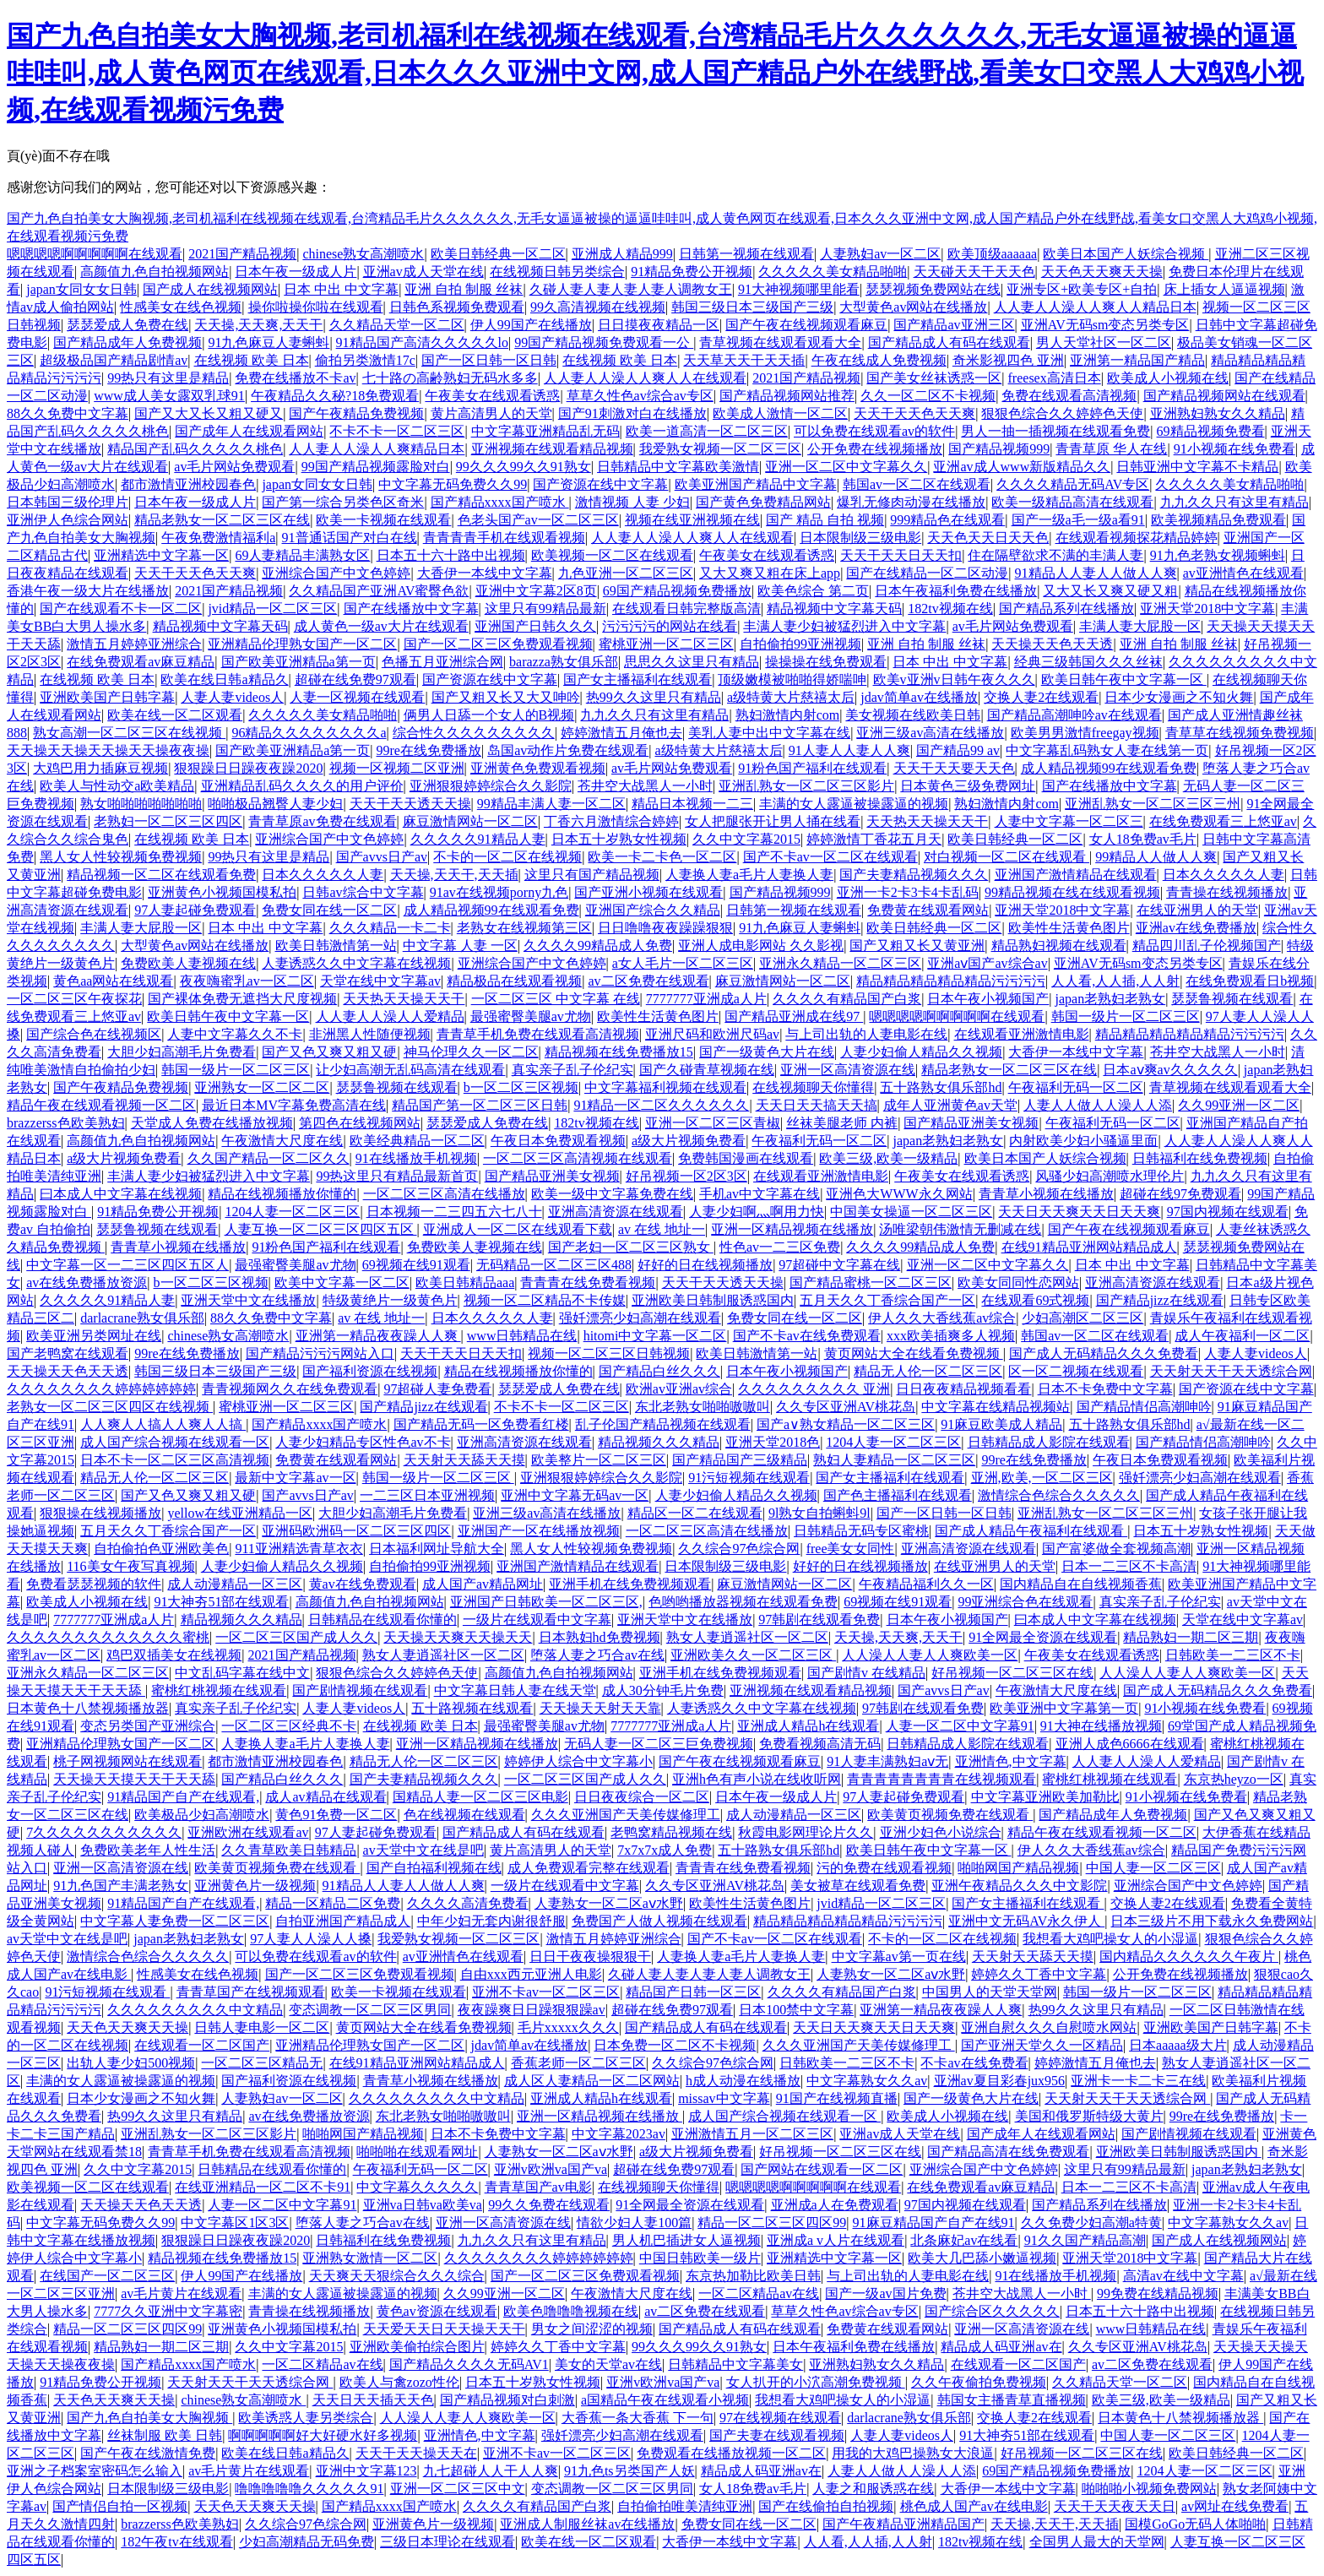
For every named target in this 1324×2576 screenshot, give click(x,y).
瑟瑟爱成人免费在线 (127, 325)
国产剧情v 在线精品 (866, 1673)
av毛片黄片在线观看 (181, 2293)
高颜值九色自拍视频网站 (154, 271)
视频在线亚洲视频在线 (692, 520)
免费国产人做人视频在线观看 (659, 1921)
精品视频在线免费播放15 (619, 1052)
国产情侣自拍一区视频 (119, 2506)
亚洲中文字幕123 (366, 2471)
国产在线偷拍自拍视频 (825, 2506)
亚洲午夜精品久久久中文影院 (1019, 1885)
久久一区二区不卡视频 (928, 396)
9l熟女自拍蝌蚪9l (819, 1513)
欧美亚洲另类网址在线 (93, 1336)
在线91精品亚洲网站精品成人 (1089, 1247)
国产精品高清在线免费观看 (1008, 2151)
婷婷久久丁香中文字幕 (1038, 1974)
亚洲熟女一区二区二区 (261, 1087)
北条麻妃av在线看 (963, 2240)
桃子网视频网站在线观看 (127, 1761)
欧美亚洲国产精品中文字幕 (756, 484)
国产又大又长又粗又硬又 (208, 413)
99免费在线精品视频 (1157, 2293)
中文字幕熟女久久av (866, 2080)
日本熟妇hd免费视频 (599, 1637)
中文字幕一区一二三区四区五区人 (127, 1265)
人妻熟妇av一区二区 (880, 254)
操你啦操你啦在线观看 (315, 307)
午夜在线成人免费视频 (879, 360)
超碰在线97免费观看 (1180, 1194)
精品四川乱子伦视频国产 (1206, 945)
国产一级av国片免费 (885, 2293)
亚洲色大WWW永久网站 (899, 1194)
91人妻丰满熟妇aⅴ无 (887, 1761)
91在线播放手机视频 (416, 1158)
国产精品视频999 (999, 449)
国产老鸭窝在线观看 (67, 1353)
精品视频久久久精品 (658, 1442)
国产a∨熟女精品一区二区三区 (846, 1424)
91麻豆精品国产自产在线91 (934, 2222)
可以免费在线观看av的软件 (874, 431)
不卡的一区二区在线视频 (507, 857)
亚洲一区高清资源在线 (847, 1069)
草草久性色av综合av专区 (640, 396)
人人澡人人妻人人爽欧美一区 (929, 1655)
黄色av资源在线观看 (437, 2311)
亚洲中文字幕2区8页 (536, 591)
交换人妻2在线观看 (1041, 697)
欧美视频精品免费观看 (1218, 520)
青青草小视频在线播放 (1046, 1194)
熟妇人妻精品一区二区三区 (894, 1460)
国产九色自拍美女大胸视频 (149, 2417)
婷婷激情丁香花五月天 (873, 839)
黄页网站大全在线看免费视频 (913, 1353)
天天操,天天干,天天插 (454, 874)
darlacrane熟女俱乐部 (142, 1318)
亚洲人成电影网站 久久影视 (761, 945)
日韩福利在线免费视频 (1199, 1158)
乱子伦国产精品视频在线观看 (663, 1424)
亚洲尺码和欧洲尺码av (712, 1034)
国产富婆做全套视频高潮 (1116, 1548)
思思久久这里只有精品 (691, 662)
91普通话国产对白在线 (349, 537)
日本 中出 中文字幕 (341, 289)
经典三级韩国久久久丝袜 (1088, 662)
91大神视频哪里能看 (799, 289)
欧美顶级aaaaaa (992, 254)
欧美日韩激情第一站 (336, 945)
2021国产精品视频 (242, 254)
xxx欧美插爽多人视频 (951, 1336)
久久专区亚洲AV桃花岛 (845, 1406)
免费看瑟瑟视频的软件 (93, 1584)
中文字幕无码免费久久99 (452, 484)
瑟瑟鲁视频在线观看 (1232, 999)
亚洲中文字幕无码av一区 (574, 1495)
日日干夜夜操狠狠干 (590, 1956)
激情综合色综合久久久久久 (1059, 1495)
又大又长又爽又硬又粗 (1110, 591)
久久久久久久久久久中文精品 (195, 2010)
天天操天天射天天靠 (600, 1708)
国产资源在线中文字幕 (600, 484)
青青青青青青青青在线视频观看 (941, 1779)
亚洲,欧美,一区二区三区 (1042, 1477)
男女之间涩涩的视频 (592, 2329)
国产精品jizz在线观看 (1160, 1300)
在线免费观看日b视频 (1250, 981)
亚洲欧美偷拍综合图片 (417, 2347)
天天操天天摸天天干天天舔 (134, 1779)
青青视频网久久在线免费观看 (289, 1389)
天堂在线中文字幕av (380, 981)
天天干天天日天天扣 (901, 555)
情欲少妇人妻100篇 (634, 2222)
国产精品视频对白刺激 (507, 2400)
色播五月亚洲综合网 (442, 662)
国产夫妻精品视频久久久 (913, 874)
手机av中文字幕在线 (759, 1194)
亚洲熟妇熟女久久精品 (1217, 413)
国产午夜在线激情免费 (147, 2453)
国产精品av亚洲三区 (953, 325)
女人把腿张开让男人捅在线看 (772, 821)
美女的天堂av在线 (608, 2364)
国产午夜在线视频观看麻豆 (806, 325)
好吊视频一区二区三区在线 (1012, 1673)
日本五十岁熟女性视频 (618, 839)
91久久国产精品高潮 (1085, 2240)
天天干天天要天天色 (954, 768)
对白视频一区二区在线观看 (1006, 857)
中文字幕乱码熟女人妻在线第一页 (1107, 750)
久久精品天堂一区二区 (396, 325)
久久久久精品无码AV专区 (1072, 484)
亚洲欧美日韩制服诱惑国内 (713, 1300)
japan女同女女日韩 (81, 289)
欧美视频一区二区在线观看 (612, 555)
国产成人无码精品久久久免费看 (1103, 1353)
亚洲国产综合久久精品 (652, 910)
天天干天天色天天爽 (914, 413)
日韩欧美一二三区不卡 (1232, 1655)
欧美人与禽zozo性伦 (399, 2382)
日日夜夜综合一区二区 (641, 1797)
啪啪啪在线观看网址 (417, 2151)
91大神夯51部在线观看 (221, 1602)
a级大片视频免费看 (689, 1140)
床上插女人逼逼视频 (1224, 289)
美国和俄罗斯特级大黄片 (1089, 2116)
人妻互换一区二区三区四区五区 (321, 1229)
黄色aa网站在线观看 (113, 981)
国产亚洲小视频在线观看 (648, 892)
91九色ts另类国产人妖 (629, 2471)
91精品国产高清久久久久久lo (422, 342)
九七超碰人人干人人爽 (490, 2471)
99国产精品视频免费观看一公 (603, 342)
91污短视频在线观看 (749, 1477)
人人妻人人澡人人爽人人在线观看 (645, 378)
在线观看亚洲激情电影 (1021, 1034)
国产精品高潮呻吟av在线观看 (1074, 715)
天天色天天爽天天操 (1102, 271)
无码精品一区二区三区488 (554, 1265)
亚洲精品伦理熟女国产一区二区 (302, 644)
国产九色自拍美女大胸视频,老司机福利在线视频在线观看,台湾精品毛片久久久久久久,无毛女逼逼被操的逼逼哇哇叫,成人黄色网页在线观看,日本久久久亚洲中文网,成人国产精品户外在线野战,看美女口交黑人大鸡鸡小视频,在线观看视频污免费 (655, 72)
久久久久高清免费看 (468, 1903)
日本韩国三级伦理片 (67, 502)
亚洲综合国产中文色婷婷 (336, 573)
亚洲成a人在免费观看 (834, 2205)
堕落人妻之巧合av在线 (597, 1655)
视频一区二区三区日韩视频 (609, 1353)
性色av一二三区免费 (779, 1247)
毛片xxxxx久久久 (568, 2027)
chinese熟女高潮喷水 (363, 254)
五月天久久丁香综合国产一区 (887, 1300)
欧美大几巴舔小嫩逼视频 (982, 2258)
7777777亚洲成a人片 (706, 999)
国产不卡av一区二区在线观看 (830, 857)
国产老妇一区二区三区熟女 (631, 1247)
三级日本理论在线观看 (447, 2542)
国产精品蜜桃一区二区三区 (871, 1282)
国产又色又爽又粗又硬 (329, 1052)
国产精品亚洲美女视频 (971, 1123)
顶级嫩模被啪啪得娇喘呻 (792, 679)
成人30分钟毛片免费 (663, 1690)
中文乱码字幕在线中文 (242, 1673)
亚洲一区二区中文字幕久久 (846, 466)
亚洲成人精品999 (622, 254)
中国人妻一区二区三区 (1153, 1868)
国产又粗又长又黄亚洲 (917, 945)
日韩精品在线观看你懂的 (382, 1619)
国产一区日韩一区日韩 (488, 360)
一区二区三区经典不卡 (288, 1726)
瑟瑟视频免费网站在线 (933, 289)
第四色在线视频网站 (360, 1123)
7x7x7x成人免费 (664, 1850)
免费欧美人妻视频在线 (188, 963)
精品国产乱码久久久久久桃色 (195, 449)
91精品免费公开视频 (691, 271)
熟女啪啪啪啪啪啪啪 (141, 803)
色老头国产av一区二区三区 (538, 520)
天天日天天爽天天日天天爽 (1079, 1211)
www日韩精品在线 (522, 1336)
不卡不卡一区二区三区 (396, 431)
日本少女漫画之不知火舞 (1178, 697)
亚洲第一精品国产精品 (1137, 360)
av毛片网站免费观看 (234, 466)
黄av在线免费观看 (362, 1584)
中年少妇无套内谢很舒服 (491, 1921)
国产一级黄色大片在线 (766, 1052)
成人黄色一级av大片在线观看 (381, 626)
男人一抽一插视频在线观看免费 (1055, 431)
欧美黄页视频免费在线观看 (950, 1814)
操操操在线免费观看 (826, 662)
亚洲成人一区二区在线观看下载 (517, 1229)
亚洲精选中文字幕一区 (161, 555)
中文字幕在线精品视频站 (995, 1406)
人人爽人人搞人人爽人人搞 (163, 1424)
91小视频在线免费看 (1234, 449)
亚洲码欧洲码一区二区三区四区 (356, 1531)
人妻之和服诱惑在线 (873, 2488)
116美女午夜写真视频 (130, 1566)
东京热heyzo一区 (1233, 1779)
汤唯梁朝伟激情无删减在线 (960, 1229)
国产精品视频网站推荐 (787, 396)
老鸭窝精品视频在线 (671, 1832)
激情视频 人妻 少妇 (632, 502)
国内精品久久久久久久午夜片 (1188, 1956)
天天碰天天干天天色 (974, 271)
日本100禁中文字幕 (796, 2010)
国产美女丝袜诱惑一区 (933, 378)
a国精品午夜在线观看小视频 (665, 2400)
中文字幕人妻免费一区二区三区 (174, 1921)
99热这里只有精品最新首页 (397, 1176)
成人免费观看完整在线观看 (588, 1868)
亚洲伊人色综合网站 (67, 520)
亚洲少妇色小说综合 (940, 1832)
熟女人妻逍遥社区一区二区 (747, 1637)
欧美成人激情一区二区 (780, 413)
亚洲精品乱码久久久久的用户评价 (302, 786)
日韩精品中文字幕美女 (735, 2364)
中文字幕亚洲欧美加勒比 (1045, 1797)
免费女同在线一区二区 (329, 910)
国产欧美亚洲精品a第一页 (298, 662)
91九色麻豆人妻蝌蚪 (268, 342)
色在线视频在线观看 (464, 1814)
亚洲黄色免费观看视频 (537, 768)
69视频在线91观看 (416, 1265)
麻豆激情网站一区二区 (470, 821)
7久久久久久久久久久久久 (104, 1832)
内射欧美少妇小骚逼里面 (1083, 1140)
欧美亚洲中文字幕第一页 (1064, 1708)
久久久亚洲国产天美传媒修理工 (625, 1814)
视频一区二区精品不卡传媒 (545, 1300)
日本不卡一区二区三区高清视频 (174, 1460)
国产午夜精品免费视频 (356, 413)
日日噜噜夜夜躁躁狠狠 (665, 928)
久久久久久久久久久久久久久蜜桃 (108, 1637)
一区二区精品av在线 (758, 2293)
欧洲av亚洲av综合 (679, 1389)
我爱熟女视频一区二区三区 (720, 449)
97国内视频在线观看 (1228, 1211)
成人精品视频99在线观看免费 (1108, 768)
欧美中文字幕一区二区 (342, 1282)
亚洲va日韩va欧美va (422, 2205)
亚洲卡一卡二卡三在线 (1138, 2080)
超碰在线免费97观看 (355, 679)
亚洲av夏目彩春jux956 (1000, 2080)
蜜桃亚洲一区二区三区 (666, 644)
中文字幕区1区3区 (235, 2222)
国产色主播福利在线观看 (897, 1495)
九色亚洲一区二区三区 (625, 573)
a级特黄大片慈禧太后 (791, 697)
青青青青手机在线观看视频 (504, 537)
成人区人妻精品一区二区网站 (592, 2080)
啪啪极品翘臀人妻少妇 (275, 803)
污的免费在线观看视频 (884, 1868)
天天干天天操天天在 (416, 2453)
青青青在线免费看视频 (587, 1282)
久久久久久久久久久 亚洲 (814, 1389)
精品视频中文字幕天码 (834, 608)
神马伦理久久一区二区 (471, 1052)
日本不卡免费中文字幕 (1105, 1389)
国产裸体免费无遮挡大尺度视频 (242, 999)
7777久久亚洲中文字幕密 (168, 2311)
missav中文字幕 (723, 2098)
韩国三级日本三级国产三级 (752, 307)
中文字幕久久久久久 (417, 2187)
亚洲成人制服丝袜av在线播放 (587, 2524)
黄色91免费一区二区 (336, 1814)
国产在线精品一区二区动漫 (927, 573)
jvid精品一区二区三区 (272, 608)
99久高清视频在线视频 (597, 307)
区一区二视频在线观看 (1075, 1371)
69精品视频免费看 (1211, 431)
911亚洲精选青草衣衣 (298, 1548)
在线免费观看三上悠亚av (1223, 821)
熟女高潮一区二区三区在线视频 (129, 733)
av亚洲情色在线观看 (1243, 573)
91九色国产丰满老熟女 (120, 1885)
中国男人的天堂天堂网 (989, 1992)
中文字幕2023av (618, 2134)
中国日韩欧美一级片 (700, 2258)
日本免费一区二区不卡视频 (675, 2045)
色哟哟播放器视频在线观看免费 (743, 1602)
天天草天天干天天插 (744, 360)
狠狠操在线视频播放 (100, 1513)
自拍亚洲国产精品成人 (342, 1921)
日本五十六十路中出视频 (451, 555)
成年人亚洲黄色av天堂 (950, 1105)
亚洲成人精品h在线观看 (808, 1726)
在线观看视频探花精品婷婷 (1136, 537)
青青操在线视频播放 (1227, 892)
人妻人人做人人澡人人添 (1097, 1105)
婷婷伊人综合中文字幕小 (578, 1761)
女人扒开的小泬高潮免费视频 (815, 2382)
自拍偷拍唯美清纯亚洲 (684, 2506)
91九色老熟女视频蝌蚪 (1217, 555)
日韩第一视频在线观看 (746, 254)
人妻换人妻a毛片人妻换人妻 (749, 874)
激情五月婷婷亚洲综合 (134, 644)
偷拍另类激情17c (365, 360)
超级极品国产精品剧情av (113, 360)
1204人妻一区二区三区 (292, 1211)
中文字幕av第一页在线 (899, 1956)
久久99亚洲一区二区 (1239, 1105)
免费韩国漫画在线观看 (745, 1158)
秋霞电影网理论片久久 (805, 1832)
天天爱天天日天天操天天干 (444, 2329)
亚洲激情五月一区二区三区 (752, 2134)
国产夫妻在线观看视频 (776, 2435)
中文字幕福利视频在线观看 (665, 1087)
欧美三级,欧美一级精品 (888, 1158)
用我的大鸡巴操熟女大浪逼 (913, 2453)
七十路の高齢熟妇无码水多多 (450, 378)
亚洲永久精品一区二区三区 (840, 963)
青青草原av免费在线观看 (322, 821)
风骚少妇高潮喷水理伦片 (1109, 1176)
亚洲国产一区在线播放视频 (539, 1531)
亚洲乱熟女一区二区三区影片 (806, 786)
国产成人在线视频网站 (210, 289)
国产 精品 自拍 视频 (825, 520)
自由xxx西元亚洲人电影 (531, 1974)
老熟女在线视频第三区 (524, 928)
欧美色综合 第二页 (813, 591)
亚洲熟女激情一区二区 (369, 2258)
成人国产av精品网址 (482, 1584)
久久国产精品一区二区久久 (268, 1158)
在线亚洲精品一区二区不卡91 (262, 2187)
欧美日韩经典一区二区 (498, 254)
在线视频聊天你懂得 (813, 1087)
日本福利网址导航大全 (436, 1548)
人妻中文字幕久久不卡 (234, 1034)
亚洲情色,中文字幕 (1010, 1761)
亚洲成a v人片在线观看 (835, 2240)
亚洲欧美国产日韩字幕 (107, 697)
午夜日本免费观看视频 (558, 1140)
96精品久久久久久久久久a (308, 733)
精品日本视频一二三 (692, 803)
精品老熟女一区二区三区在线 (222, 520)
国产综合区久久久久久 (992, 2311)
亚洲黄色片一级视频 (255, 1885)
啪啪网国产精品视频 (1018, 1868)
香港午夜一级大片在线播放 (88, 591)
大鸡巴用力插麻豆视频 (100, 768)
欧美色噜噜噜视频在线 (570, 2311)
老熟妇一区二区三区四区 (168, 821)
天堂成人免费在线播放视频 (212, 1123)
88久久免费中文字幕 (67, 413)
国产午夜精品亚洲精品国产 (903, 2524)
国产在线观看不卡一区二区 (121, 608)
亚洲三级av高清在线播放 (930, 733)
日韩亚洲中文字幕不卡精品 (1197, 466)
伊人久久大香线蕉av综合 (942, 1318)
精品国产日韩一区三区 (693, 1992)
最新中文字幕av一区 (295, 1477)
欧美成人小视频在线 (1168, 378)
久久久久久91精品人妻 (477, 839)
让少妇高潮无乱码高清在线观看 (410, 1069)
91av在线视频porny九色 (499, 892)
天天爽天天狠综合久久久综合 (397, 2276)
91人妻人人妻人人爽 (849, 750)
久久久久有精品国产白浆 (847, 999)
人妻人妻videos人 (232, 697)
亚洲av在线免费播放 (1196, 928)
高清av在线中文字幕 (1183, 2276)
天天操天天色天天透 (1052, 644)
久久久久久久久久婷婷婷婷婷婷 (101, 1389)
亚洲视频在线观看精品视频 (552, 449)
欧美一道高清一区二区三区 (707, 431)
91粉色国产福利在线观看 (812, 768)
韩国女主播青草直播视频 (1011, 2400)
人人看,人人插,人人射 (1115, 981)
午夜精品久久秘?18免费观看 (335, 396)
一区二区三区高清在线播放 (444, 1194)
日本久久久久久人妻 (322, 874)
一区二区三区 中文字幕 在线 (555, 999)
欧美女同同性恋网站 (1018, 1282)
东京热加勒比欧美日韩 (753, 2276)
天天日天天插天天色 (373, 2400)
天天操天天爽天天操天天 (457, 1637)
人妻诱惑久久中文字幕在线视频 (356, 963)
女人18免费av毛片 (1142, 839)
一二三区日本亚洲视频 (427, 1495)
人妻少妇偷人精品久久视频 (921, 1052)
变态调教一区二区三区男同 (370, 2010)
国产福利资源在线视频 (369, 1371)
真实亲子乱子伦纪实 (572, 1069)
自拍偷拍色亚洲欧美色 (161, 1548)
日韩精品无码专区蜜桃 (861, 1531)
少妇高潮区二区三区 (1082, 1318)
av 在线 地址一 (661, 1229)
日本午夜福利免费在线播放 (956, 591)
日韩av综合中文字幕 (362, 892)
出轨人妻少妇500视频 (131, 2063)
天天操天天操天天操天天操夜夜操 (108, 750)
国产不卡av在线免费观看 (807, 1336)
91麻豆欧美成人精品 (1001, 1424)
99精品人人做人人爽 (1156, 857)
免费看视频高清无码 (820, 1743)
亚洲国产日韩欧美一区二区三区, (546, 1602)
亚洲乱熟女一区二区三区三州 (1152, 803)
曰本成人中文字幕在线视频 (121, 1194)
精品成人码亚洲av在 (1001, 2347)
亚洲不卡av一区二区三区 (546, 1992)
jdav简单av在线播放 (919, 697)
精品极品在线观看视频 (514, 981)
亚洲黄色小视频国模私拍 (222, 892)
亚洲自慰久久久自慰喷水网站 (1049, 2027)
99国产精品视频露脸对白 (375, 466)
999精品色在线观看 (947, 520)
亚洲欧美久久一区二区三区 (753, 1655)
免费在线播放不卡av (295, 378)
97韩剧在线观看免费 (819, 1619)
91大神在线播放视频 (1101, 1726)
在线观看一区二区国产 (201, 2045)
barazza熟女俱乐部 (563, 662)
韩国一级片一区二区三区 (1125, 1016)
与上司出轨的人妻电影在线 (866, 1034)
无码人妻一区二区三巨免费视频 (658, 1743)
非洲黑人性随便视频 (370, 1034)
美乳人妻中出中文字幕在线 (769, 733)
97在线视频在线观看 (780, 2417)
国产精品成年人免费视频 (127, 342)
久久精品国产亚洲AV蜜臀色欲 (379, 591)
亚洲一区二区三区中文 (457, 2488)
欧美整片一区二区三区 (598, 1460)
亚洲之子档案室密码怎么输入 (94, 2471)
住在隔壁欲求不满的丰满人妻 (1055, 555)
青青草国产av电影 (538, 2187)
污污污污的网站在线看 (669, 626)
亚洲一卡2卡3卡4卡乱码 (908, 892)
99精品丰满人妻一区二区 (551, 803)
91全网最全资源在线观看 (1043, 1637)
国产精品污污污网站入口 (320, 1353)
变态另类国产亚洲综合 (147, 1726)
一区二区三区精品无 (262, 2063)
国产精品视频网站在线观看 (1224, 396)
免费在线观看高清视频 (1069, 396)
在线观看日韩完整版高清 (686, 608)
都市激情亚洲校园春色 (188, 484)
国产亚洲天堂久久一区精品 (1042, 2045)
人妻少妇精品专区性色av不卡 (362, 1442)
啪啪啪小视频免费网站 (1149, 2488)
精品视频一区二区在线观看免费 (161, 874)
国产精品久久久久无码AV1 (469, 2364)
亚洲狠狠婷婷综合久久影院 (491, 786)
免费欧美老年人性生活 (147, 1850)
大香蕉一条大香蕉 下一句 (638, 2417)
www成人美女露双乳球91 (169, 396)
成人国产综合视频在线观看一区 (174, 1442)
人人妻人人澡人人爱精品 (390, 1016)
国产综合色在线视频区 (93, 1034)
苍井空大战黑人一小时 (645, 786)
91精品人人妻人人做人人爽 (1096, 573)
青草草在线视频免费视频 (1239, 733)
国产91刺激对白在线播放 (632, 413)
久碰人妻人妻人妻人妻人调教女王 (630, 289)
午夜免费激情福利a (218, 537)
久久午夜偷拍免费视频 (978, 2382)
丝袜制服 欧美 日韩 (164, 2435)
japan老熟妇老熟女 (1110, 999)
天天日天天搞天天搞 (816, 1105)
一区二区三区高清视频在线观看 (577, 1158)
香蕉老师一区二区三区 (578, 2063)
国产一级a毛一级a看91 (1078, 520)
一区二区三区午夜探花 (74, 999)
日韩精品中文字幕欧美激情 (678, 466)
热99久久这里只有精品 (653, 697)
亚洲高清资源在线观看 (615, 1211)
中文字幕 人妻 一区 (460, 945)
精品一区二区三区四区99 (771, 2222)
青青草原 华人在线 (1111, 449)
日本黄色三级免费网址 (967, 786)
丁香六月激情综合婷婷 (611, 821)
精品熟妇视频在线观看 (1058, 945)
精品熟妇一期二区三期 (1190, 1637)
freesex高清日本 (1054, 378)
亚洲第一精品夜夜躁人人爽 (378, 1336)
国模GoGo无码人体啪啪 (1195, 2524)
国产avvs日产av (381, 857)
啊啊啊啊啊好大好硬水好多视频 (322, 2435)
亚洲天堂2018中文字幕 (1207, 608)
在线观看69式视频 (1035, 1300)
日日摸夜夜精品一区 (658, 325)
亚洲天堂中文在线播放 (248, 1300)
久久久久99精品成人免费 (598, 945)
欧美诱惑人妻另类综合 (305, 2417)
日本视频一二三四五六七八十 (454, 1211)
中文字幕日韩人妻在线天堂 (515, 1690)
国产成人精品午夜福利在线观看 (1031, 1531)
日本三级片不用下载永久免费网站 (1211, 1921)
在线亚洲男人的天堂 (1197, 910)
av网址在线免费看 (1235, 2506)
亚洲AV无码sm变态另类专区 (1105, 325)
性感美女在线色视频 (180, 307)
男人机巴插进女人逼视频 (686, 2240)
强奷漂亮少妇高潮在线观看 (640, 1318)
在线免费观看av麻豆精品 (140, 662)
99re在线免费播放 (429, 750)
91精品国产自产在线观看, (183, 1797)
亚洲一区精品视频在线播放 (792, 1229)
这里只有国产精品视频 (591, 874)
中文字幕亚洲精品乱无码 (545, 431)
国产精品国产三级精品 (739, 1460)
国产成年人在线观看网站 (249, 431)
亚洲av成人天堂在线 (423, 271)
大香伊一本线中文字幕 (484, 573)
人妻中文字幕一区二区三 (1069, 821)
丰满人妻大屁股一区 (1140, 626)
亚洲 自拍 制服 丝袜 (463, 289)
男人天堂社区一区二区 (1103, 342)
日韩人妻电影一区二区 (261, 2027)
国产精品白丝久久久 (659, 1371)
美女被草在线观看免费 (857, 1885)
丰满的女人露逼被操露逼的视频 (853, 803)
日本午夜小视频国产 (988, 999)
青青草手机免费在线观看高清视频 (538, 1034)
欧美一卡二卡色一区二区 (662, 857)
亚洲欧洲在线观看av (247, 1832)
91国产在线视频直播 (837, 2098)
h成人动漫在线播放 (743, 2080)
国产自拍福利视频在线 (434, 1868)
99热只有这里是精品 (168, 378)
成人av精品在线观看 (325, 1797)
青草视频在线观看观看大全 (780, 342)
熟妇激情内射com (787, 715)
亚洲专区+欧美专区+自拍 (1082, 289)
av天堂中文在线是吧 (423, 1850)
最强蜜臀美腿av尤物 (530, 1016)
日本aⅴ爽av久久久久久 (1170, 1069)
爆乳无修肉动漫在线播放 (911, 502)
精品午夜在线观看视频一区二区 (101, 1105)
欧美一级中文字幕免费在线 (612, 1194)
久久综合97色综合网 (739, 1548)
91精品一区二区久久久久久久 (661, 1105)
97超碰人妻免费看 (437, 1389)
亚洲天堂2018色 (772, 1442)
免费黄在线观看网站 (928, 910)
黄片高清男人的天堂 (491, 413)
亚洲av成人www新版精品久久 (1021, 466)
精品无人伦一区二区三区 (928, 1371)
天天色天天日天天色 (988, 537)
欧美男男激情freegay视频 (1085, 733)
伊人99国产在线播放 (531, 325)
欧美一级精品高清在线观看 (1072, 502)
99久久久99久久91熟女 (523, 466)
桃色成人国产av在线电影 (974, 2506)
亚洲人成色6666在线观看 (1129, 1743)
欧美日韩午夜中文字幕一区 (1124, 679)
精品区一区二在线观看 (694, 1513)
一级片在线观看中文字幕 (537, 1619)
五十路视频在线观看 (472, 1708)
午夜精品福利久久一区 (926, 1584)
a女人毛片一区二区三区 (682, 963)
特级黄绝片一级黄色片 (390, 1300)
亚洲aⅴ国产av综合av (987, 963)
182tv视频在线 (950, 608)
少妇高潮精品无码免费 (306, 2542)
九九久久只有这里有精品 (1234, 502)
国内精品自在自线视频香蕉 (1081, 1584)
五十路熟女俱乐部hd (940, 1087)
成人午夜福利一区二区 (1242, 1336)
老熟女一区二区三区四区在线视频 (110, 1406)
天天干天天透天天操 (410, 803)
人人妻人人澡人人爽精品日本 (376, 449)
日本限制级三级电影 (860, 537)
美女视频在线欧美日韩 (912, 715)
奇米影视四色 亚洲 (1008, 360)
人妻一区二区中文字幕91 (960, 1726)
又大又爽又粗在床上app (769, 573)
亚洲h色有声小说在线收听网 (756, 1779)
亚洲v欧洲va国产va (550, 2169)
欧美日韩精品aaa (464, 1282)
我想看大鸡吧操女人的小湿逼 (1110, 1939)
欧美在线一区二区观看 (174, 715)
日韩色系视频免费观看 (456, 307)
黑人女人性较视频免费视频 (121, 857)
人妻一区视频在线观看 (357, 697)
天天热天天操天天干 (927, 821)
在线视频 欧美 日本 (251, 360)
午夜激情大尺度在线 (282, 1140)
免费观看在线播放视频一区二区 (731, 2453)
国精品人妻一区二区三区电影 (480, 1797)
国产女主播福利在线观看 (637, 679)
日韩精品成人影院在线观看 (1049, 1442)
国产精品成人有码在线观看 (949, 342)
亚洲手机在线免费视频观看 (630, 1584)
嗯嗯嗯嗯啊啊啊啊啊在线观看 (94, 254)
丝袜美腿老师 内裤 (842, 1123)
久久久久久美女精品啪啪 (832, 271)
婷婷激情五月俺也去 (621, 733)
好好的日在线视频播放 (705, 1265)
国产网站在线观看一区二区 (822, 2169)
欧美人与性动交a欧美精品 (117, 786)
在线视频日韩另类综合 (557, 271)
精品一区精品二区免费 (332, 1903)
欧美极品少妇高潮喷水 (201, 1814)
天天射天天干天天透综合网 (1231, 1371)
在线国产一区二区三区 (107, 2276)
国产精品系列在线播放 (1066, 608)
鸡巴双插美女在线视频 (173, 1655)
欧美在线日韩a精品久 (224, 679)
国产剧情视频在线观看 (359, 1690)
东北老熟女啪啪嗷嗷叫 (702, 1406)
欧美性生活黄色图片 (1069, 928)
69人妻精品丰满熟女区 (302, 555)
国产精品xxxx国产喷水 (500, 502)
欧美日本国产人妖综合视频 (1125, 254)
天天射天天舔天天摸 (464, 1460)
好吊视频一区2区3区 (686, 1176)
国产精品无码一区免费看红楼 (481, 1424)
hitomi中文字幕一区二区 (655, 1336)
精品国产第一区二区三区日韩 (479, 1105)
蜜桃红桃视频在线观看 (218, 1690)
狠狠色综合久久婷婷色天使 (1062, 413)
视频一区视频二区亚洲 (396, 768)
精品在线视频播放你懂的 (282, 1194)
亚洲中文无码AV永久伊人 (1026, 1921)
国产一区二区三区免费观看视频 (498, 644)
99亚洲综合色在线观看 (1025, 1602)
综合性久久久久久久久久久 (474, 733)
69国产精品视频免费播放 (677, 591)
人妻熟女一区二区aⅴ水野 (608, 1903)
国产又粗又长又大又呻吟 (505, 697)
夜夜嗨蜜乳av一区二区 (247, 981)
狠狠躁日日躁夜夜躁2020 (248, 768)
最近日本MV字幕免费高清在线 (294, 1105)
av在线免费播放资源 (86, 1282)
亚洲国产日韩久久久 (535, 626)
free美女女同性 (850, 1548)
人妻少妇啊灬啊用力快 (756, 1211)
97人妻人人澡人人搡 (311, 1939)
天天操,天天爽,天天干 (258, 325)
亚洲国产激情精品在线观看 (1076, 874)
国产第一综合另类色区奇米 (343, 502)
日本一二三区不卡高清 (1128, 1566)
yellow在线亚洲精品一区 (239, 1513)
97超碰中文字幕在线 (839, 1265)
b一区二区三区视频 (521, 1087)
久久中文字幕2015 (746, 839)
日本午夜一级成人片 (295, 271)
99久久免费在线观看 (549, 2205)
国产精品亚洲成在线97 (793, 1016)
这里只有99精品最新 (545, 608)
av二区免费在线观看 (648, 981)
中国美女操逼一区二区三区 (911, 1211)
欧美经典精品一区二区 (417, 1140)
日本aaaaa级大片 (1178, 2045)
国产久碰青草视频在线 (706, 1069)
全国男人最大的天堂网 (1096, 2542)
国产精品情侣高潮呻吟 (1144, 1406)
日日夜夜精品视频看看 (963, 1389)
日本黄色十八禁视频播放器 (88, 1708)
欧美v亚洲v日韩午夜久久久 (954, 679)
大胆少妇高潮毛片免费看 (181, 1052)
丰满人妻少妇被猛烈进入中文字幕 (844, 626)
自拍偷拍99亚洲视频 (800, 644)
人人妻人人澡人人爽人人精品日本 (1095, 307)
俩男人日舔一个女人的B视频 (489, 715)
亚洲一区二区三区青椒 (712, 1123)
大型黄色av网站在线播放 (913, 307)
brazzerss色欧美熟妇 (66, 1123)
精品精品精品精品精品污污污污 (950, 981)
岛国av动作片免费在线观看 (567, 750)
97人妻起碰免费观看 (195, 910)
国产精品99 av (958, 750)
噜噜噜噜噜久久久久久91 (309, 2488)
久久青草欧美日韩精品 (288, 1850)
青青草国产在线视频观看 (250, 1992)
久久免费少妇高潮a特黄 (1091, 2222)
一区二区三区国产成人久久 (296, 1637)
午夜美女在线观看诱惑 (492, 396)
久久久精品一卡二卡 (390, 928)
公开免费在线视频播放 (874, 449)
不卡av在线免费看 (974, 2063)
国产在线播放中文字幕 (411, 608)
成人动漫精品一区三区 (234, 1584)
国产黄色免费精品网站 (763, 502)
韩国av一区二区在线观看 (916, 484)
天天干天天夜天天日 (1114, 2506)
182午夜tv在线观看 (176, 2542)
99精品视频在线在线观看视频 (1072, 892)
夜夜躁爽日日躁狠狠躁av (531, 2010)
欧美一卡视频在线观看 (383, 520)
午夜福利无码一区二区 (1075, 1087)
